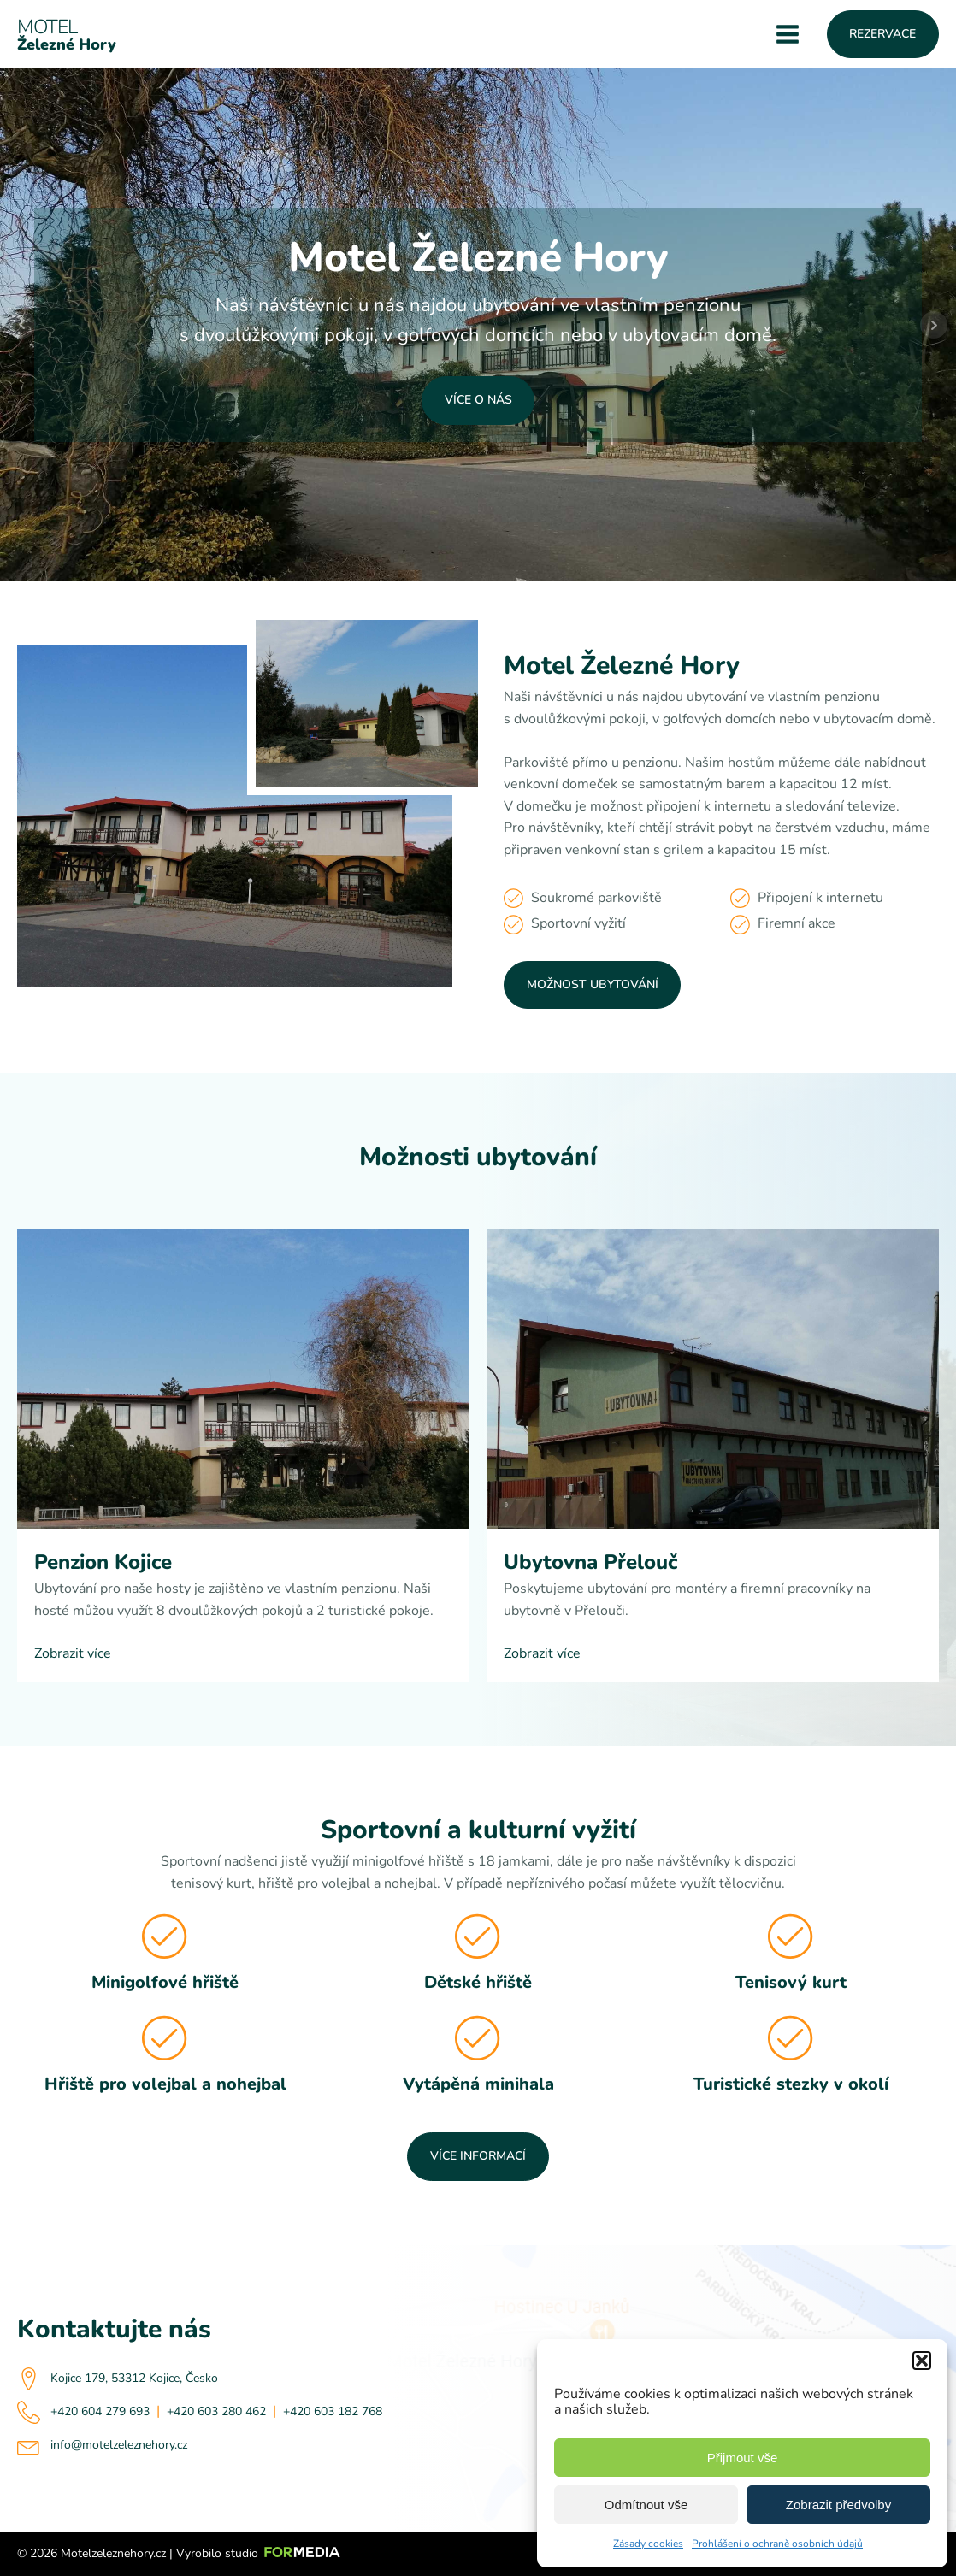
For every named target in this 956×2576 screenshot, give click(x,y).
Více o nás (478, 400)
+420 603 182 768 (332, 2411)
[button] (921, 2360)
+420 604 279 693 (100, 2411)
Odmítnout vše (646, 2504)
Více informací (478, 2156)
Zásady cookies (648, 2543)
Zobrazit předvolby (838, 2504)
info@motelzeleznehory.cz (118, 2445)
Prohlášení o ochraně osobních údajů (777, 2543)
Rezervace (882, 34)
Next (933, 325)
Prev (22, 325)
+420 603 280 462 (216, 2411)
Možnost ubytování (592, 984)
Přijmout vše (742, 2457)
